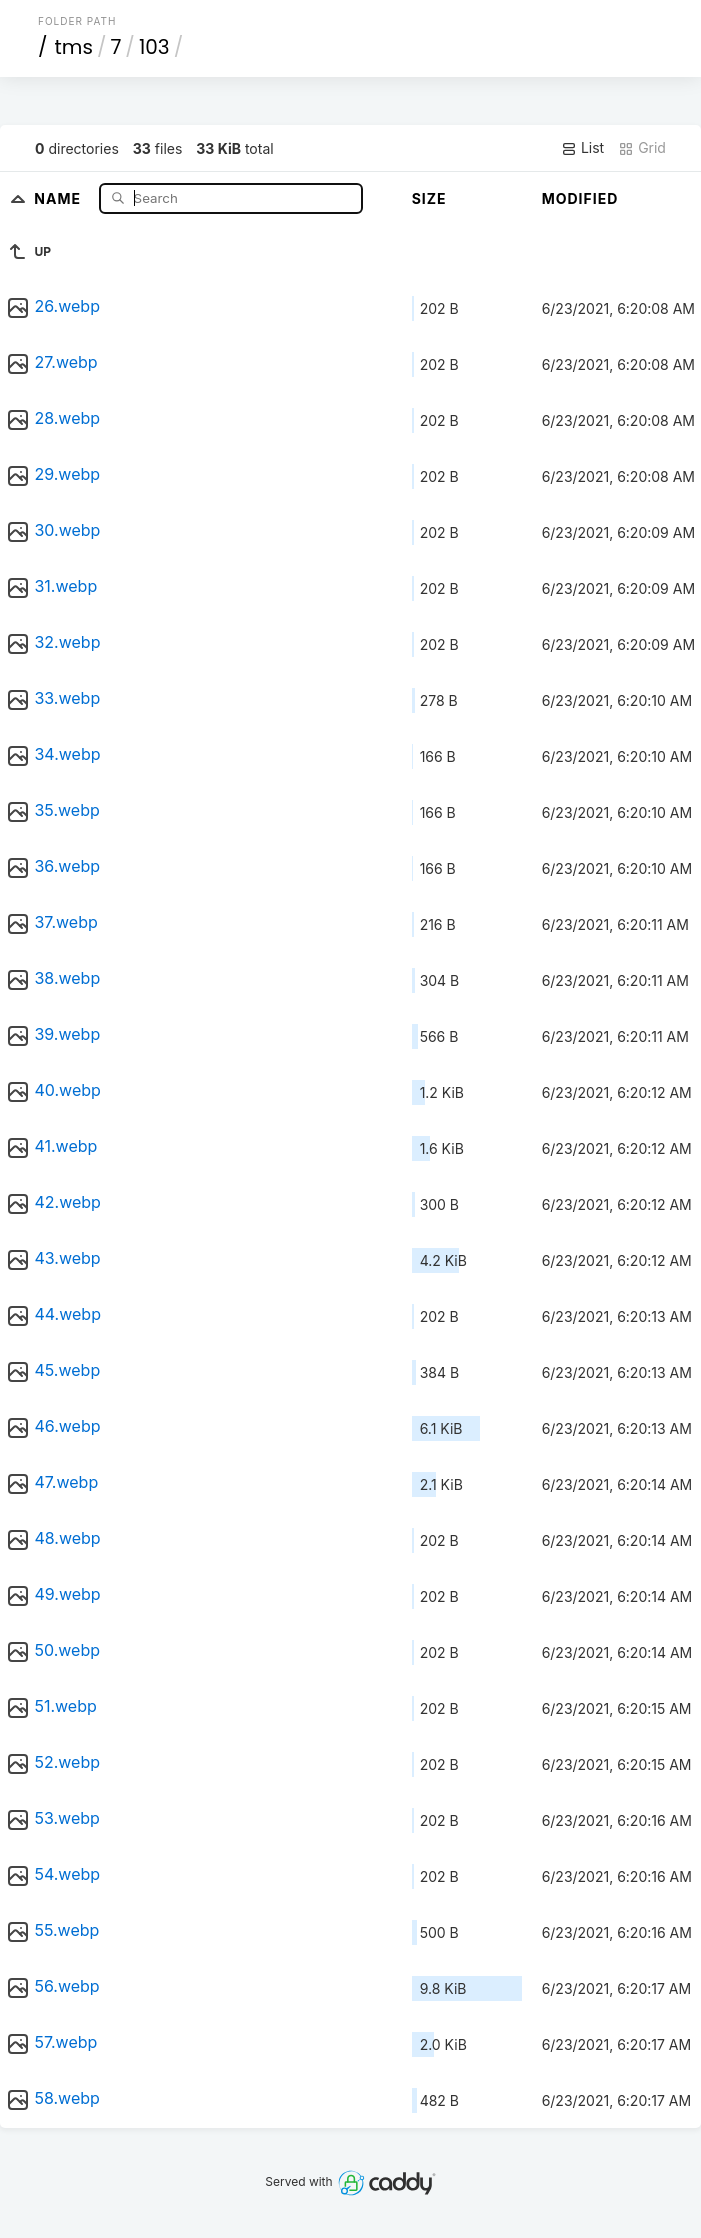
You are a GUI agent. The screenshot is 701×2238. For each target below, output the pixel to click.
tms (74, 47)
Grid (642, 148)
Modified (580, 198)
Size (429, 198)
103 (154, 47)
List (582, 148)
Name (59, 197)
